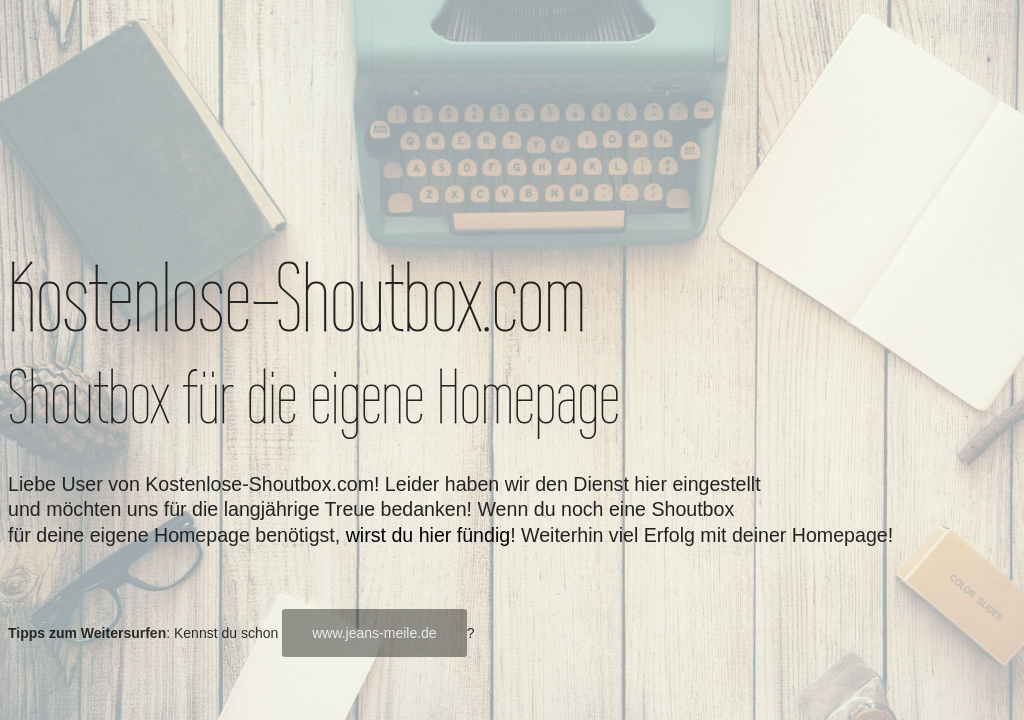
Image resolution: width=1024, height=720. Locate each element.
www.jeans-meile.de (374, 633)
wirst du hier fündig (428, 535)
